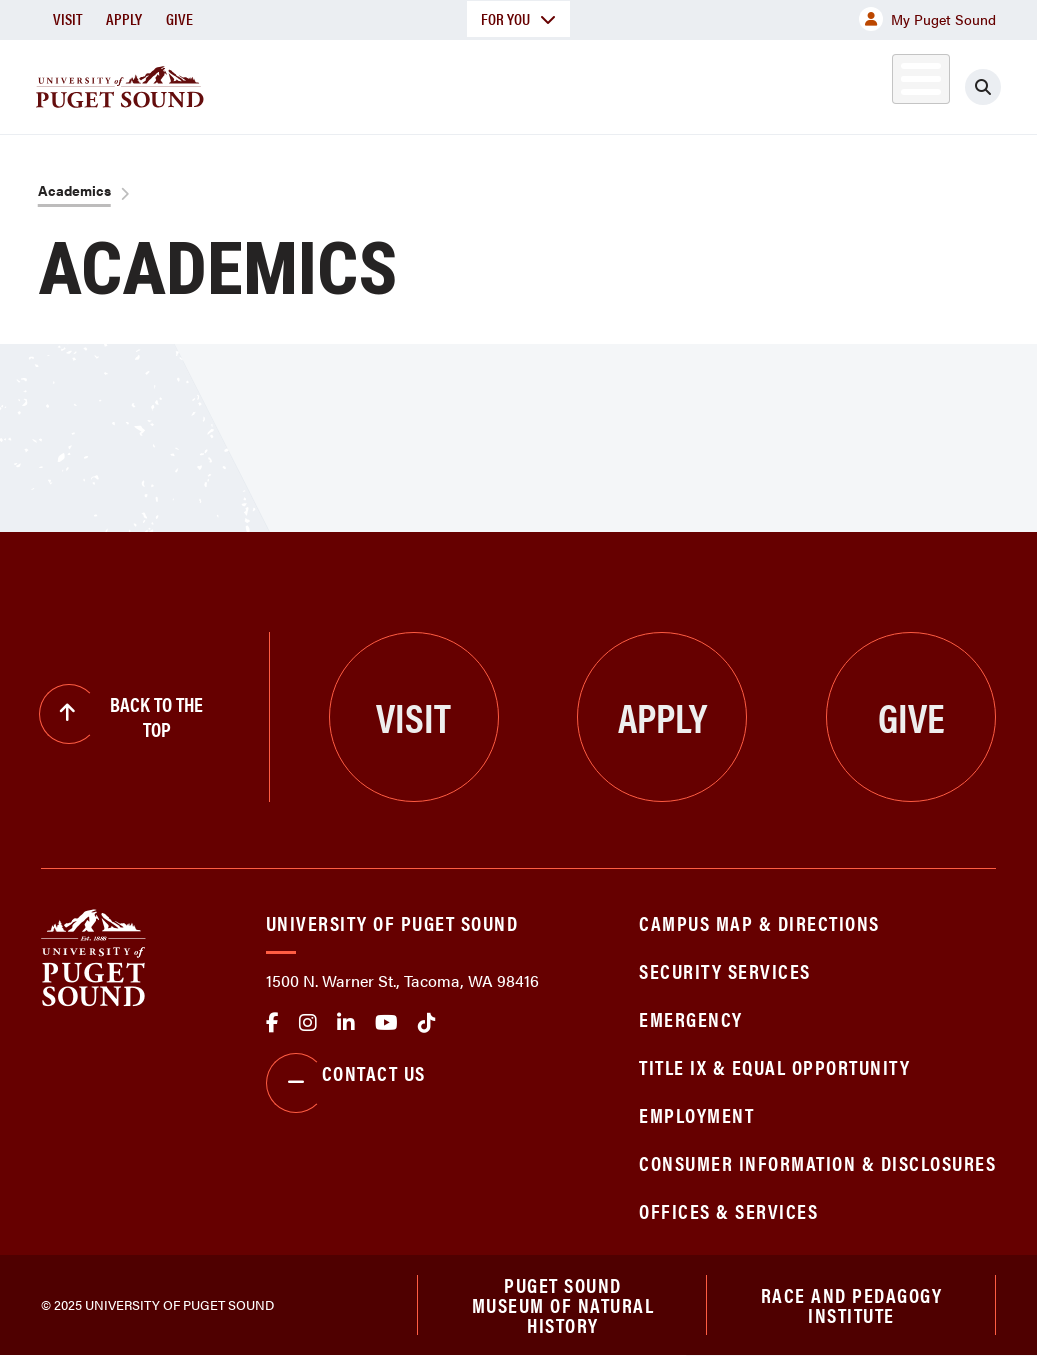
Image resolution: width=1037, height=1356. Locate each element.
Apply (124, 18)
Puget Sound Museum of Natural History (563, 1305)
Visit (67, 18)
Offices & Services (728, 1210)
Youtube (386, 1023)
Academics (383, 83)
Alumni (886, 83)
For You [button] (518, 18)
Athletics (796, 83)
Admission (517, 83)
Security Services (725, 970)
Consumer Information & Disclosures (817, 1162)
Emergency (691, 1018)
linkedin (346, 1023)
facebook (272, 1023)
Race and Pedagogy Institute (852, 1304)
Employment (696, 1114)
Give (179, 18)
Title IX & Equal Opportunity (774, 1066)
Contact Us (346, 1083)
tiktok (427, 1023)
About (266, 83)
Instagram (308, 1023)
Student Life (658, 83)
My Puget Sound (927, 19)
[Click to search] (990, 87)
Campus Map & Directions (759, 922)
